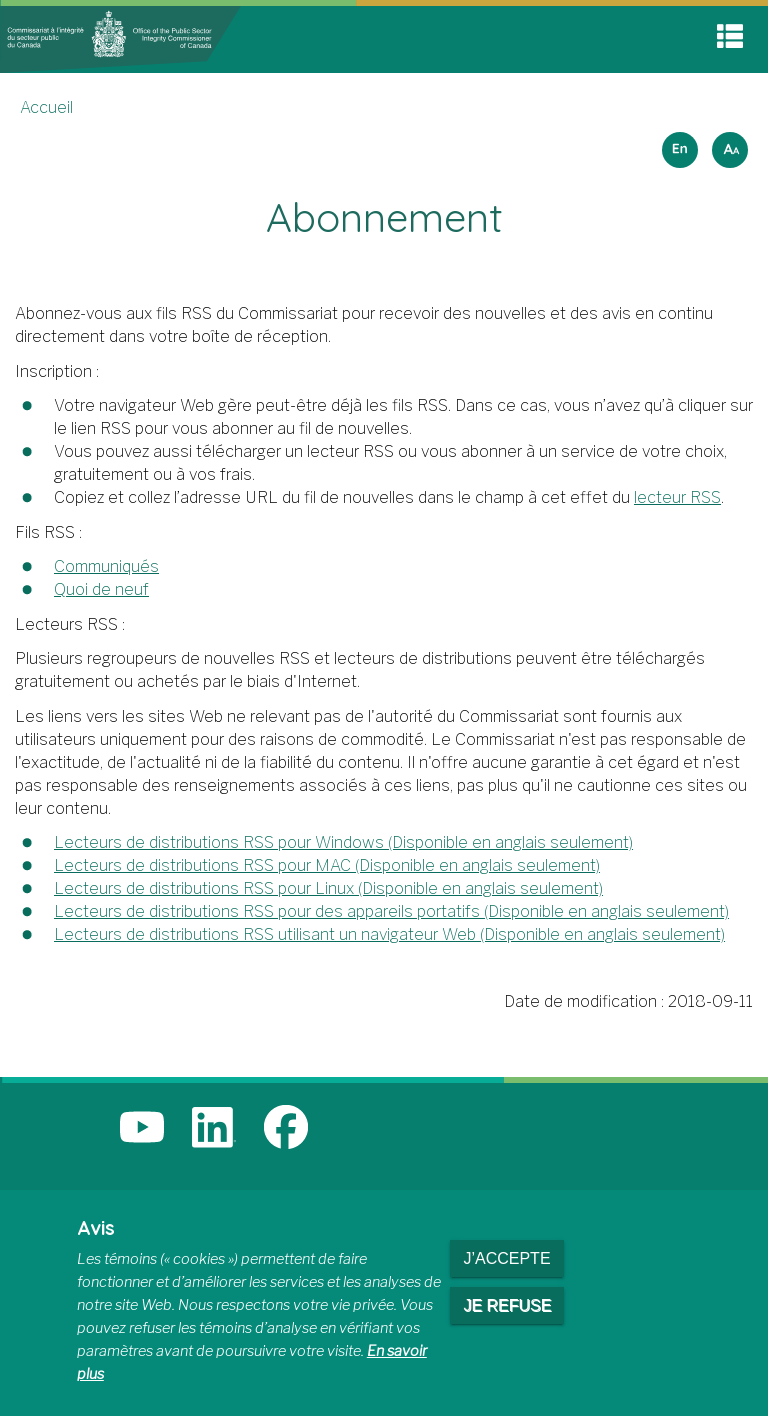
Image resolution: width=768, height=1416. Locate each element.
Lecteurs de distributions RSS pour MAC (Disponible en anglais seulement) (327, 865)
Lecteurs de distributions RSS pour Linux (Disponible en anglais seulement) (328, 888)
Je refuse (507, 1305)
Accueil (46, 107)
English (677, 143)
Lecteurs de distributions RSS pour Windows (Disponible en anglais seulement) (343, 842)
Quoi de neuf (101, 589)
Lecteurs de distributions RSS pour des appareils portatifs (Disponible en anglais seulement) (391, 911)
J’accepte (506, 1258)
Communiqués (106, 566)
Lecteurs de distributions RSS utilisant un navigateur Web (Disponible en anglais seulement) (389, 934)
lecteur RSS (677, 497)
